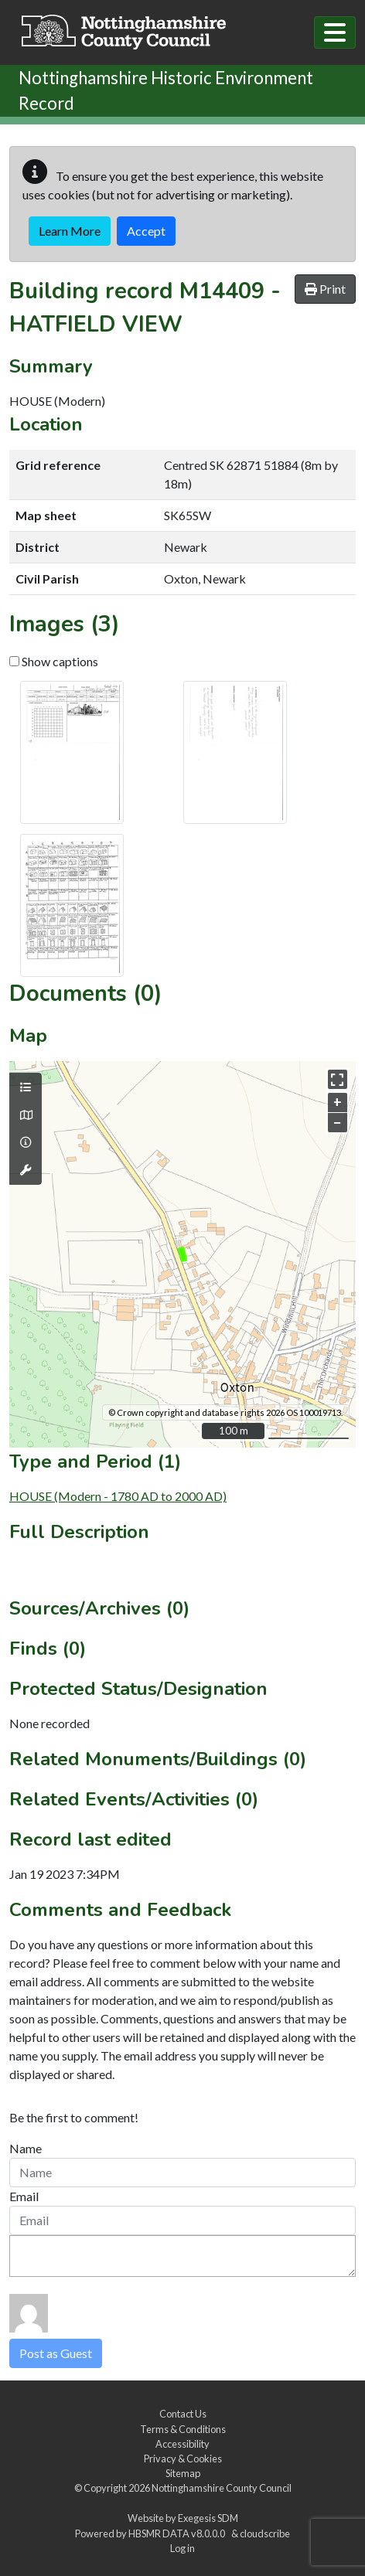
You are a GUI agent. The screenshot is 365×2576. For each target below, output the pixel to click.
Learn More (70, 230)
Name (25, 2148)
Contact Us (182, 2414)
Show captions (53, 661)
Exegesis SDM (208, 2518)
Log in (182, 2548)
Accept (146, 230)
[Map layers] (25, 1087)
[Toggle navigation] (335, 32)
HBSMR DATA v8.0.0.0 (178, 2533)
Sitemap (182, 2473)
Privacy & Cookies (183, 2458)
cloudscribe (265, 2533)
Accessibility (182, 2444)
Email (24, 2196)
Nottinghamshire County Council (222, 2488)
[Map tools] (25, 1170)
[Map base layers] (25, 1115)
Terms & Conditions (183, 2429)
